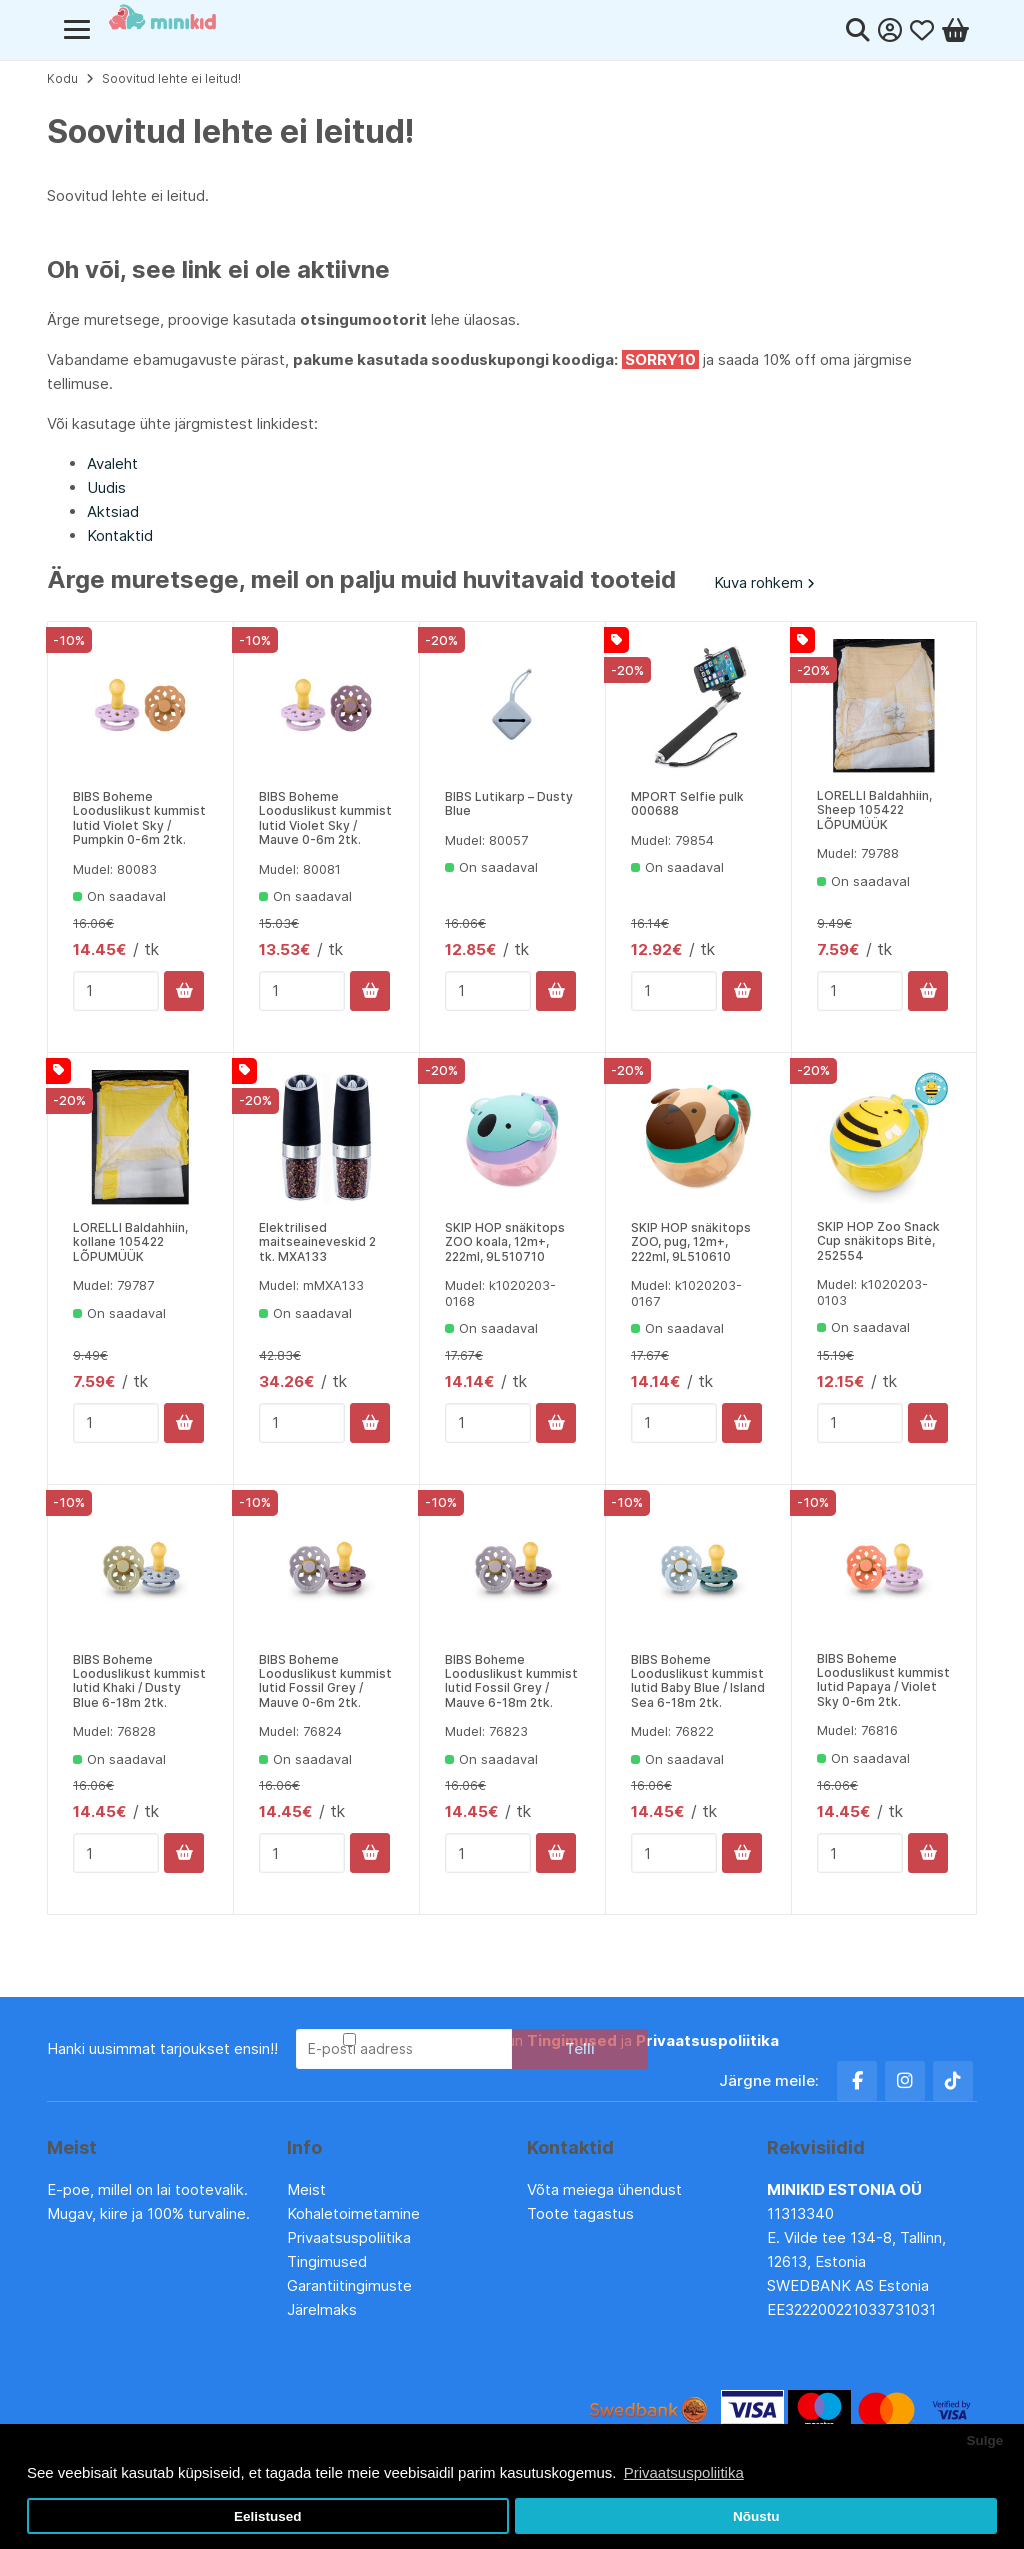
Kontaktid (120, 535)
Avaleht (112, 463)
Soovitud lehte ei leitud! (171, 78)
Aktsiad (113, 511)
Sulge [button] (984, 2440)
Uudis (106, 487)
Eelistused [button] (268, 2516)
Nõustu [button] (756, 2516)
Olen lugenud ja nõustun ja (569, 2040)
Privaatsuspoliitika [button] (684, 2472)
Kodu (62, 78)
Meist (306, 2189)
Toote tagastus (580, 2213)
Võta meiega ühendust (606, 2189)
